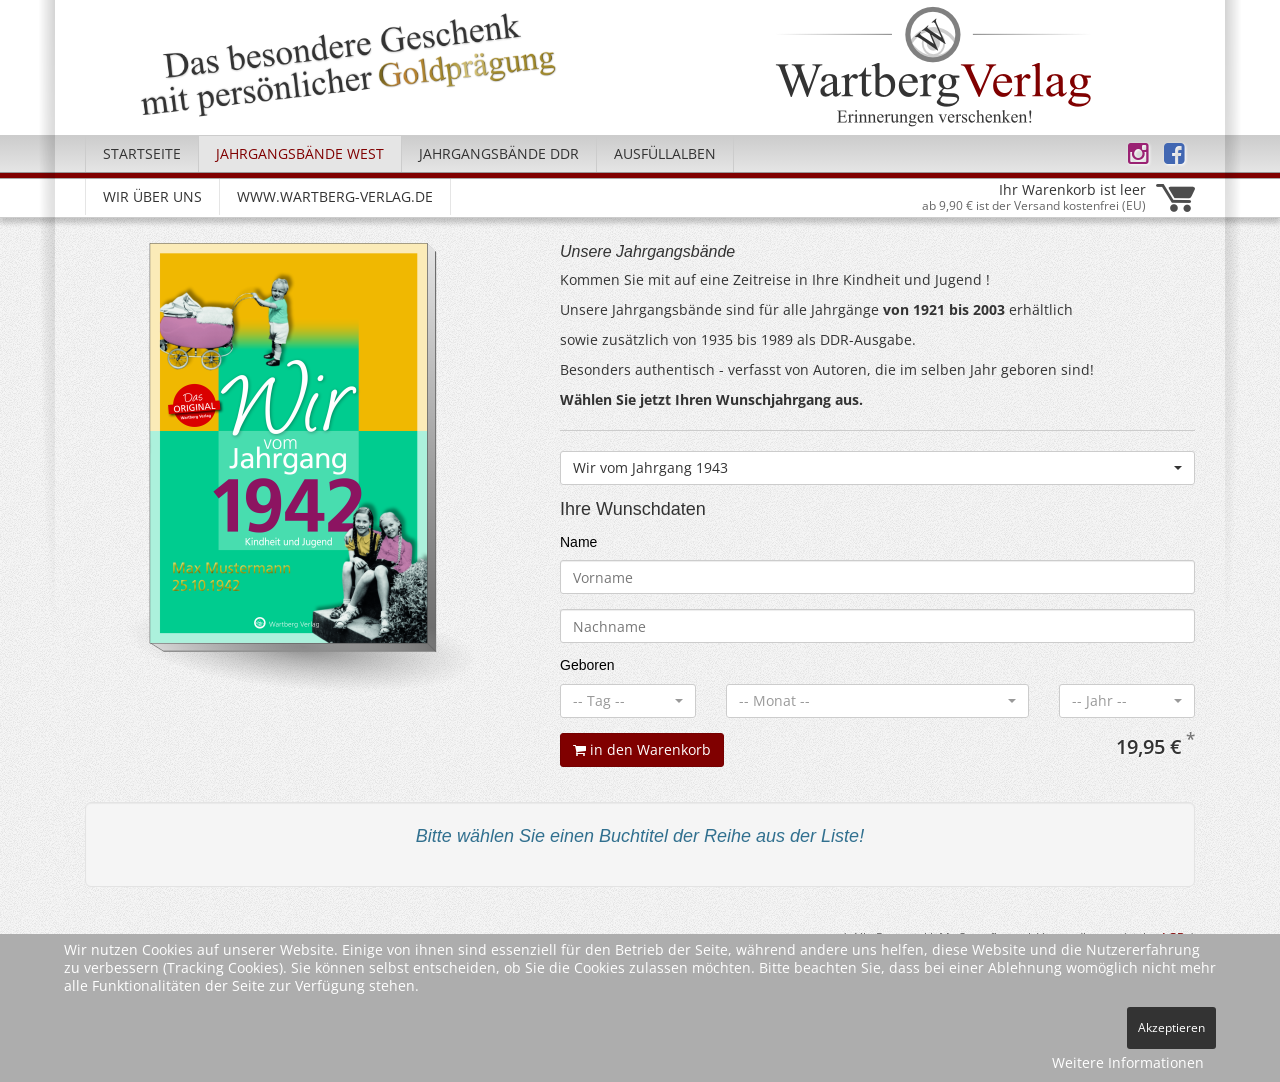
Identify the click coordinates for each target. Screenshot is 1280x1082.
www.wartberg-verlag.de (335, 196)
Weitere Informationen (1128, 1062)
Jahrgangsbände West (300, 153)
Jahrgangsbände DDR (499, 153)
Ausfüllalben (665, 153)
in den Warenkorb (642, 749)
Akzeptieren (1171, 1027)
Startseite (142, 153)
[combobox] (877, 468)
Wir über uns (152, 196)
